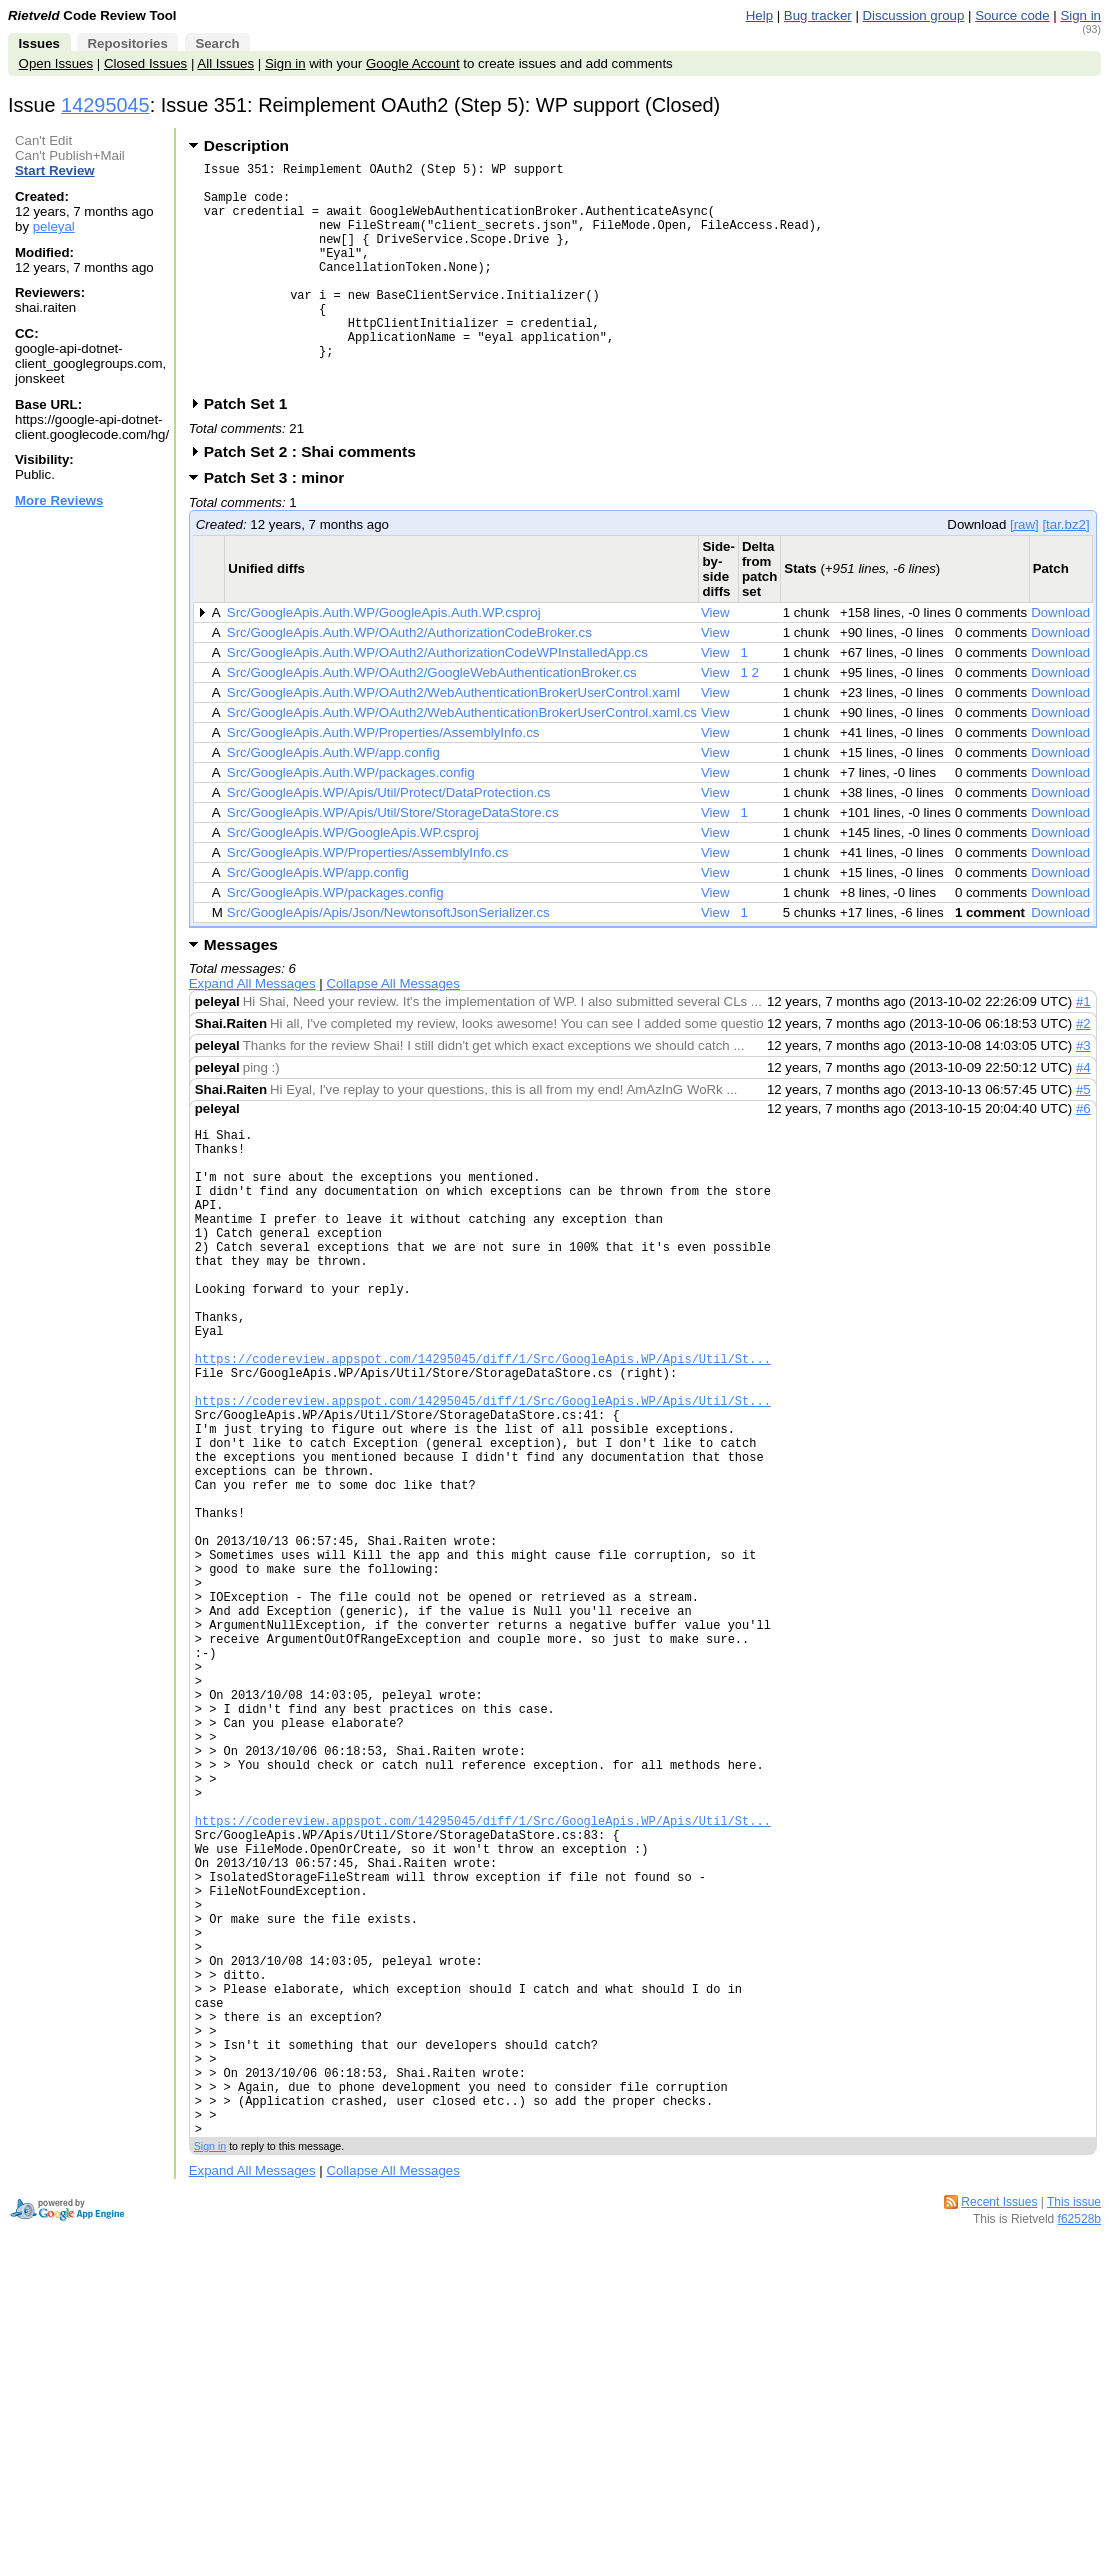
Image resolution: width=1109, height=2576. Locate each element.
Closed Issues (145, 63)
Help (759, 15)
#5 (1083, 1137)
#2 (1083, 1071)
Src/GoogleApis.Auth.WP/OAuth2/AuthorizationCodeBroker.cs (409, 680)
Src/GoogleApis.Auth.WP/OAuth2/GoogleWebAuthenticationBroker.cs (432, 720)
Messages (241, 992)
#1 (1083, 1049)
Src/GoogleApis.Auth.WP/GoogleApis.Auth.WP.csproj (384, 660)
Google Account (413, 63)
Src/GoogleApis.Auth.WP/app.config (333, 800)
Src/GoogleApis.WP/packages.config (335, 940)
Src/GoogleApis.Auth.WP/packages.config (351, 820)
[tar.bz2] (1065, 572)
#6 (1083, 1156)
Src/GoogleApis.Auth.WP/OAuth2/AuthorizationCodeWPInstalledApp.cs (437, 700)
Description (246, 145)
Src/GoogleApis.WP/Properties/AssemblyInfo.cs (368, 900)
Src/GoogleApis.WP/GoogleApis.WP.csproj (353, 880)
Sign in (1080, 15)
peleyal (54, 226)
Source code (1012, 15)
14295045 (105, 105)
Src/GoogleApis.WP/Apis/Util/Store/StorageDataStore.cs (393, 860)
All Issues (225, 63)
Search (217, 43)
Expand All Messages (252, 1031)
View (715, 660)
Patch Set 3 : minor (281, 525)
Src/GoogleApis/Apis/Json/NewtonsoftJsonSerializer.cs (388, 960)
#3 (1083, 1093)
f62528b (1079, 2483)
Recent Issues (999, 2466)
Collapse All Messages (392, 1031)
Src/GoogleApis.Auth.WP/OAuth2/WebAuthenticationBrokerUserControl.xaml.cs (462, 760)
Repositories (127, 43)
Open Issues (56, 63)
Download (1060, 660)
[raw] (1024, 572)
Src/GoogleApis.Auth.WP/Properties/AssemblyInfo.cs (383, 780)
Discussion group (914, 15)
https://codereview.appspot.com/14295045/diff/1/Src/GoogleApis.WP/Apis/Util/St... (483, 1457)
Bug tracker (818, 15)
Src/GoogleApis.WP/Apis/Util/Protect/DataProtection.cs (389, 840)
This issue (1074, 2466)
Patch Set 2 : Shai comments (316, 499)
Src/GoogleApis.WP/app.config (318, 920)
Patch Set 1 (252, 451)
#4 (1083, 1115)
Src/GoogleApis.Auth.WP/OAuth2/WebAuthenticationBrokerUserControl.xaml (453, 740)
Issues (39, 43)
